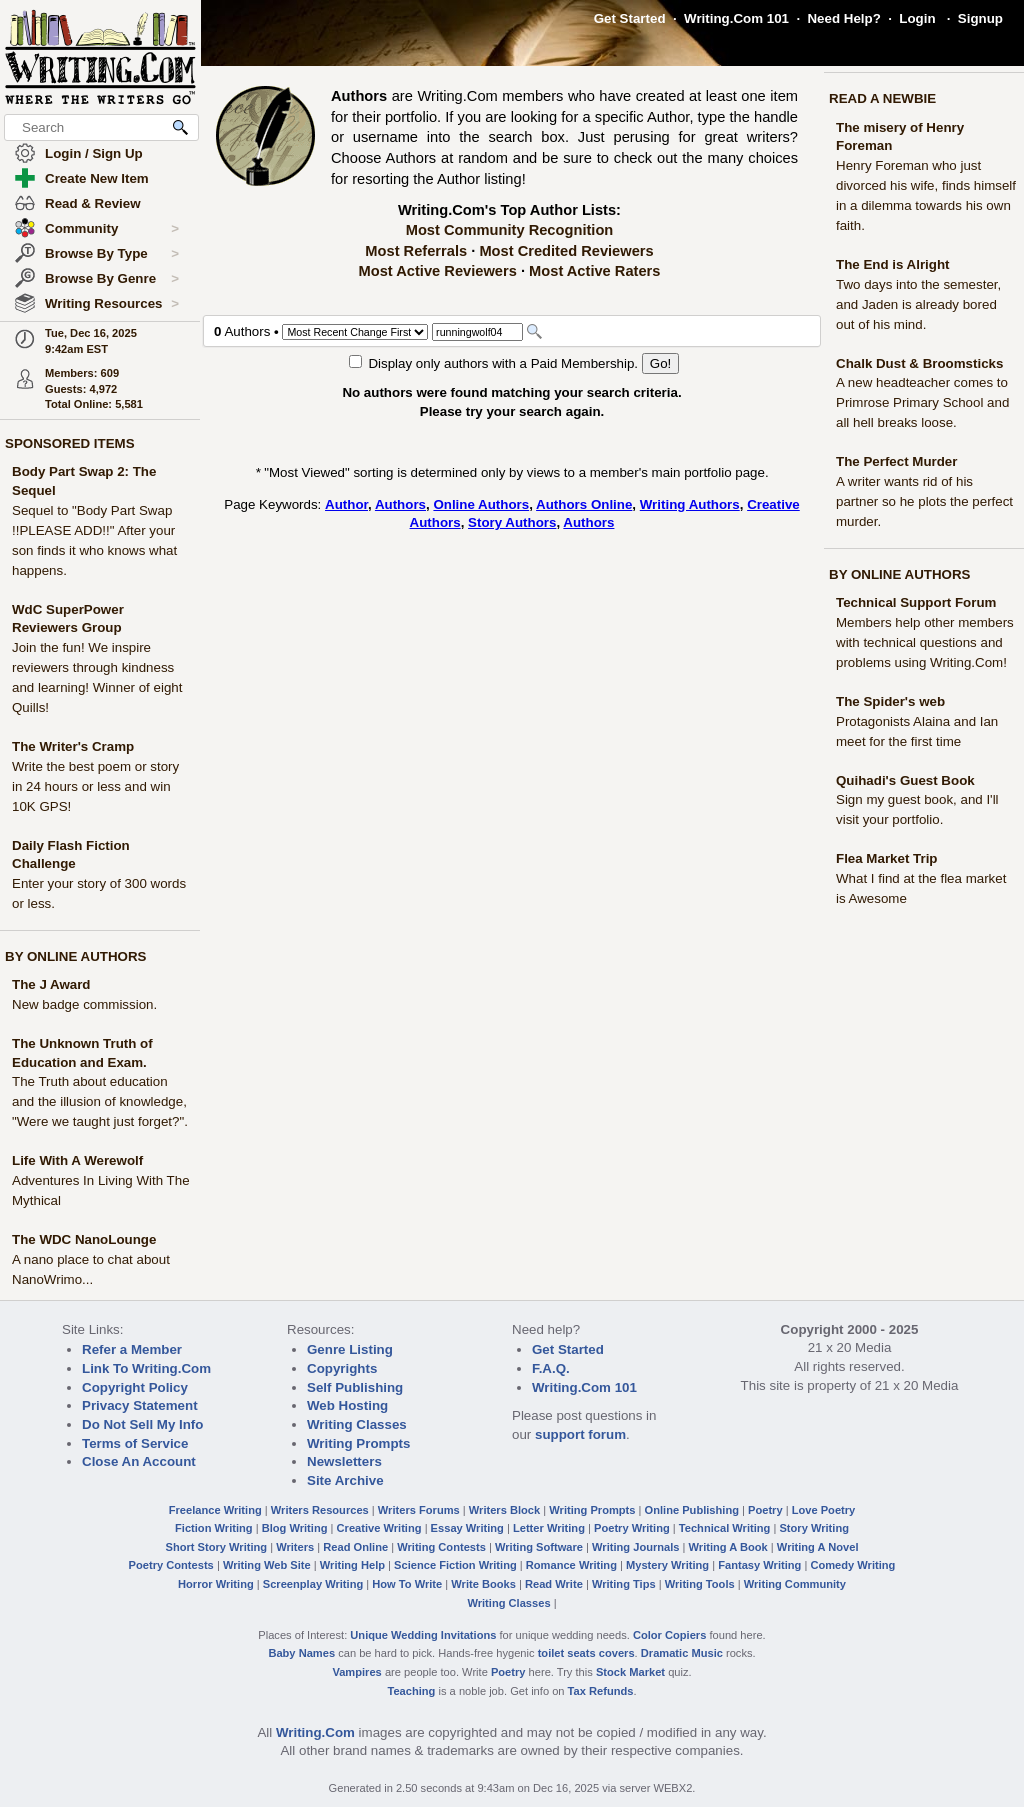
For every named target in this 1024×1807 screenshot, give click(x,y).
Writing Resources (112, 304)
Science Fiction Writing (455, 1565)
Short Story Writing (216, 1547)
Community (112, 229)
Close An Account (139, 1461)
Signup (980, 18)
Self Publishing (355, 1387)
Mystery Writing (667, 1565)
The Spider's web (890, 701)
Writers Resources (320, 1510)
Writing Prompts (358, 1443)
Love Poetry (824, 1510)
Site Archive (345, 1480)
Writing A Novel (818, 1547)
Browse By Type (112, 254)
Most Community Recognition (510, 230)
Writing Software (539, 1547)
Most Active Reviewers (438, 271)
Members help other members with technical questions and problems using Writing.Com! (925, 642)
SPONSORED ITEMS (70, 443)
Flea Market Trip (886, 858)
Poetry (765, 1510)
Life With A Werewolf (77, 1160)
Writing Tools (700, 1584)
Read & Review (93, 203)
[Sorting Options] (355, 332)
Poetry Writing (632, 1528)
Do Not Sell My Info (142, 1424)
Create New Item (97, 178)
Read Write (554, 1584)
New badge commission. (84, 1004)
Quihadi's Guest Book (905, 780)
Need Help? (843, 18)
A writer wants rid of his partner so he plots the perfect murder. (924, 501)
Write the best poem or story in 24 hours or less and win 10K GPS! (95, 786)
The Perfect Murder (896, 461)
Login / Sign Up (94, 153)
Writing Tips (624, 1584)
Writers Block (504, 1510)
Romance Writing (571, 1565)
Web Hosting (347, 1405)
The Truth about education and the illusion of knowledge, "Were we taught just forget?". (100, 1101)
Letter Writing (549, 1528)
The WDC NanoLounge (84, 1239)
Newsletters (344, 1461)
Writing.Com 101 (736, 18)
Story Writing (814, 1528)
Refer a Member (132, 1349)
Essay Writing (467, 1528)
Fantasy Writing (759, 1565)
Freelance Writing (215, 1510)
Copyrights (342, 1368)
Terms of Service (135, 1443)
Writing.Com (315, 1732)
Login (917, 18)
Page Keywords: (274, 504)
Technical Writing (725, 1528)
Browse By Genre (112, 279)
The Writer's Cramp (73, 746)
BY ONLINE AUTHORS (75, 956)
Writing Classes (357, 1424)
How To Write (407, 1584)
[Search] (477, 332)
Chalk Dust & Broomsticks (919, 363)
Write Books (483, 1584)
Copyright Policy (135, 1387)
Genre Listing (350, 1349)
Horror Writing (216, 1584)
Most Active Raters (594, 271)
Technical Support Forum (916, 602)
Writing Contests (441, 1547)
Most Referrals (416, 251)
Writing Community (795, 1584)
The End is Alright (893, 264)
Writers (295, 1547)
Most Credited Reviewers (566, 251)
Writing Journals (635, 1547)
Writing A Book (728, 1547)
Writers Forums (419, 1510)
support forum (580, 1434)
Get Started (630, 18)
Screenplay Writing (313, 1584)
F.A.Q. (551, 1368)
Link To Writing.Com (146, 1368)
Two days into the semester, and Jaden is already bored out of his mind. (918, 304)
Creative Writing (379, 1528)
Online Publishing (692, 1510)
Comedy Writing (852, 1565)
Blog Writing (295, 1528)
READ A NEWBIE (882, 98)
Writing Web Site (267, 1565)
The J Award (51, 984)
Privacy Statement (140, 1405)
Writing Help (352, 1565)
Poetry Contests (171, 1565)
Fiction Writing (214, 1528)
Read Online (355, 1547)
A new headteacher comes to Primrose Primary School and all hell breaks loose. (922, 402)
